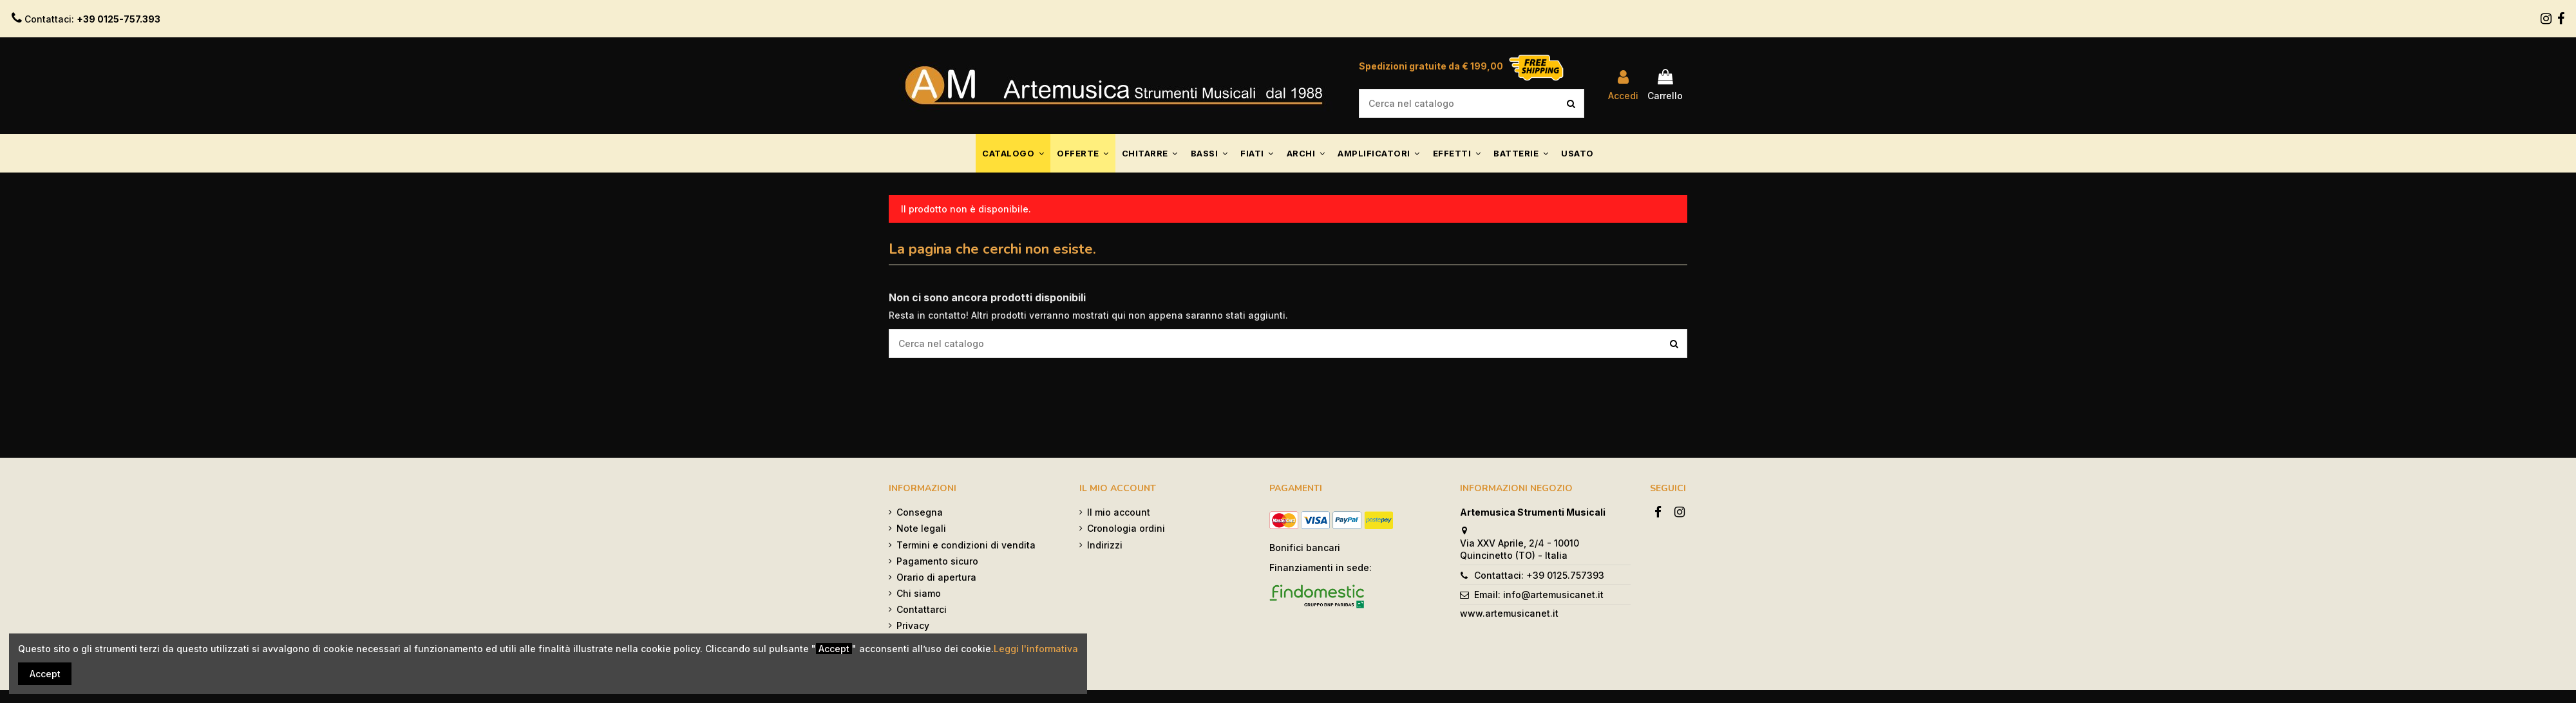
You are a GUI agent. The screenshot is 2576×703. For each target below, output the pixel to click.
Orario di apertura (936, 577)
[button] (1013, 153)
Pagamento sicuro (937, 561)
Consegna (919, 512)
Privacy (912, 625)
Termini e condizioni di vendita (966, 544)
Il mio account (1118, 512)
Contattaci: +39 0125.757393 (1539, 575)
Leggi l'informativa (1036, 648)
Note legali (921, 528)
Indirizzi (1104, 544)
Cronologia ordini (1126, 528)
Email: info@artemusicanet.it (1539, 594)
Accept (45, 673)
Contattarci (921, 609)
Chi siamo (918, 593)
